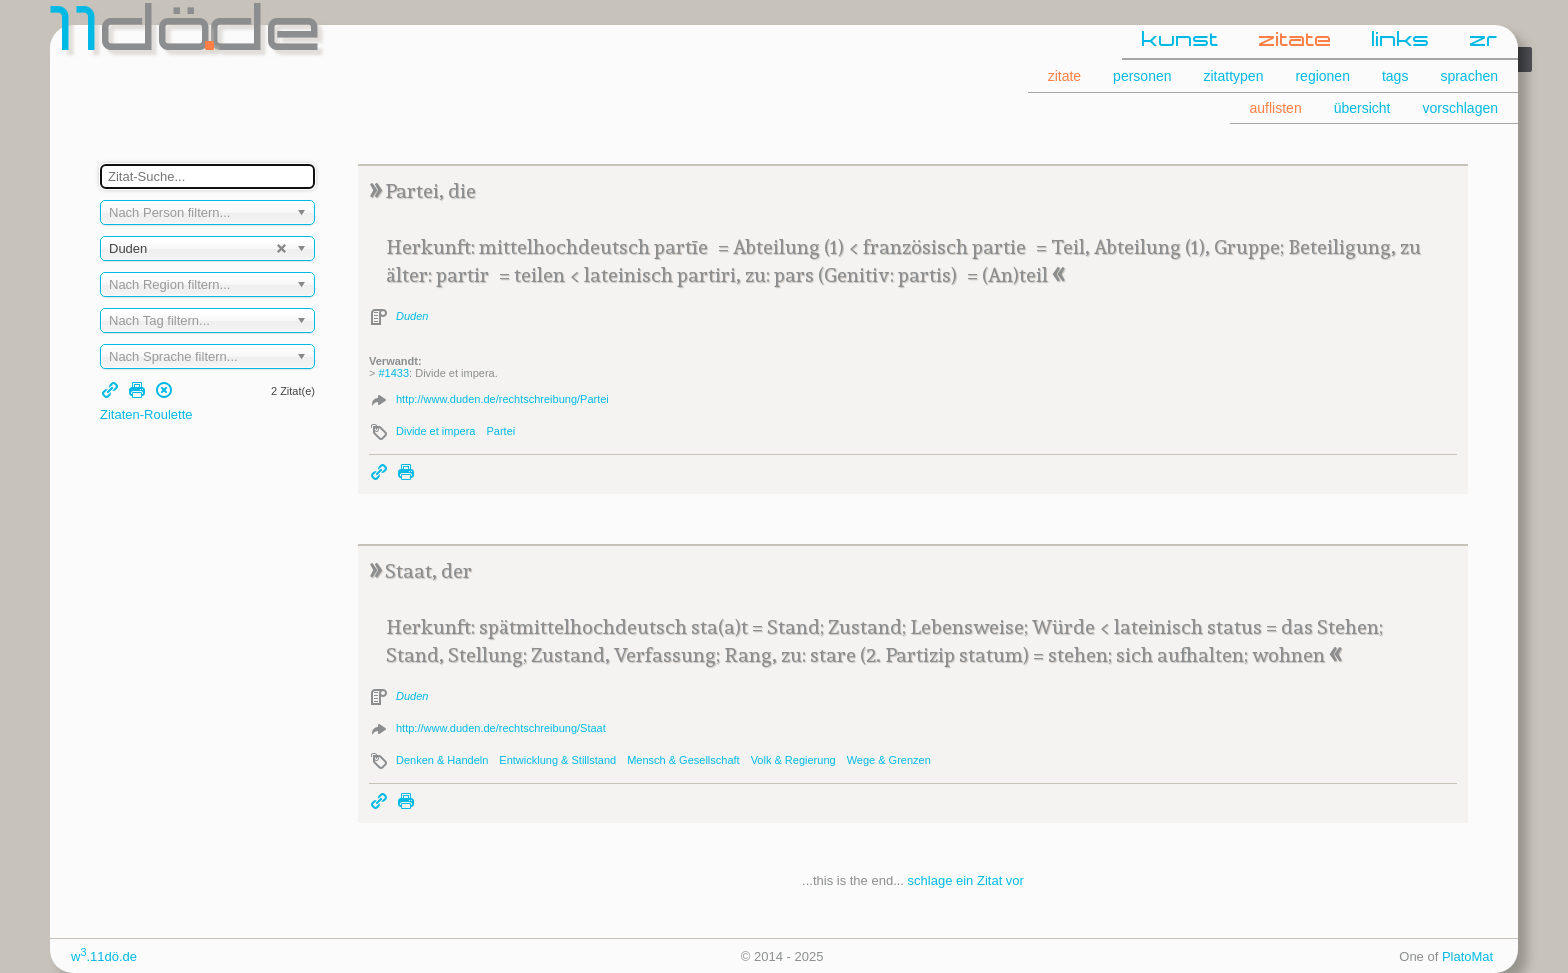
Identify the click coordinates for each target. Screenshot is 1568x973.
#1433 (393, 373)
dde (187, 34)
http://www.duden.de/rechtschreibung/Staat (501, 728)
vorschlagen (1461, 108)
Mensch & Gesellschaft (683, 760)
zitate (1295, 41)
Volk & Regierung (793, 760)
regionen (1322, 76)
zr (1484, 41)
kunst (1180, 41)
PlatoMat (1467, 956)
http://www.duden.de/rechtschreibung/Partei (502, 399)
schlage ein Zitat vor (966, 880)
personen (1142, 76)
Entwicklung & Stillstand (557, 760)
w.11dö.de (104, 956)
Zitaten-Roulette (146, 414)
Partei (500, 431)
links (1401, 41)
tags (1395, 76)
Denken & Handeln (442, 760)
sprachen (1469, 76)
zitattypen (1234, 76)
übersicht (1362, 108)
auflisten (1276, 108)
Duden (412, 316)
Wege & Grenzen (889, 760)
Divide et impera (435, 431)
